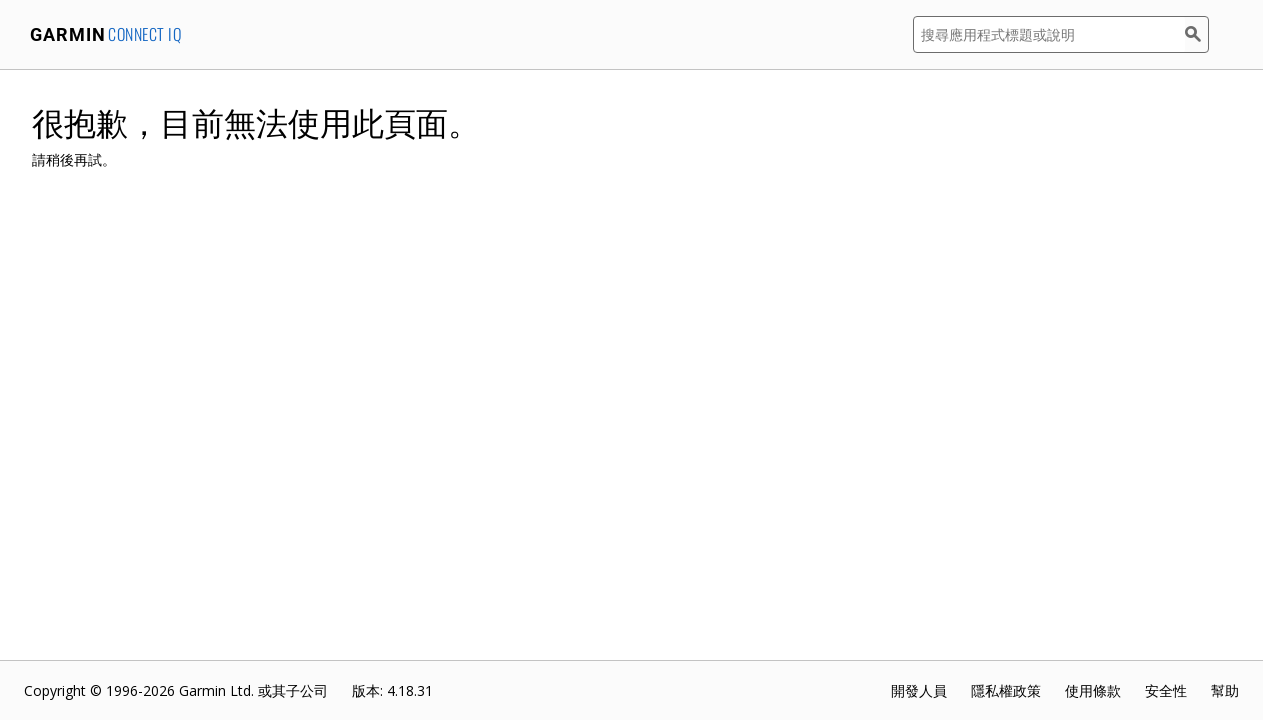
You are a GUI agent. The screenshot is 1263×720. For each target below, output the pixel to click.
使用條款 (1093, 690)
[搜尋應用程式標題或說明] (1049, 34)
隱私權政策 (1006, 690)
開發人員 (919, 690)
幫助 (1225, 690)
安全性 (1166, 690)
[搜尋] (1197, 34)
